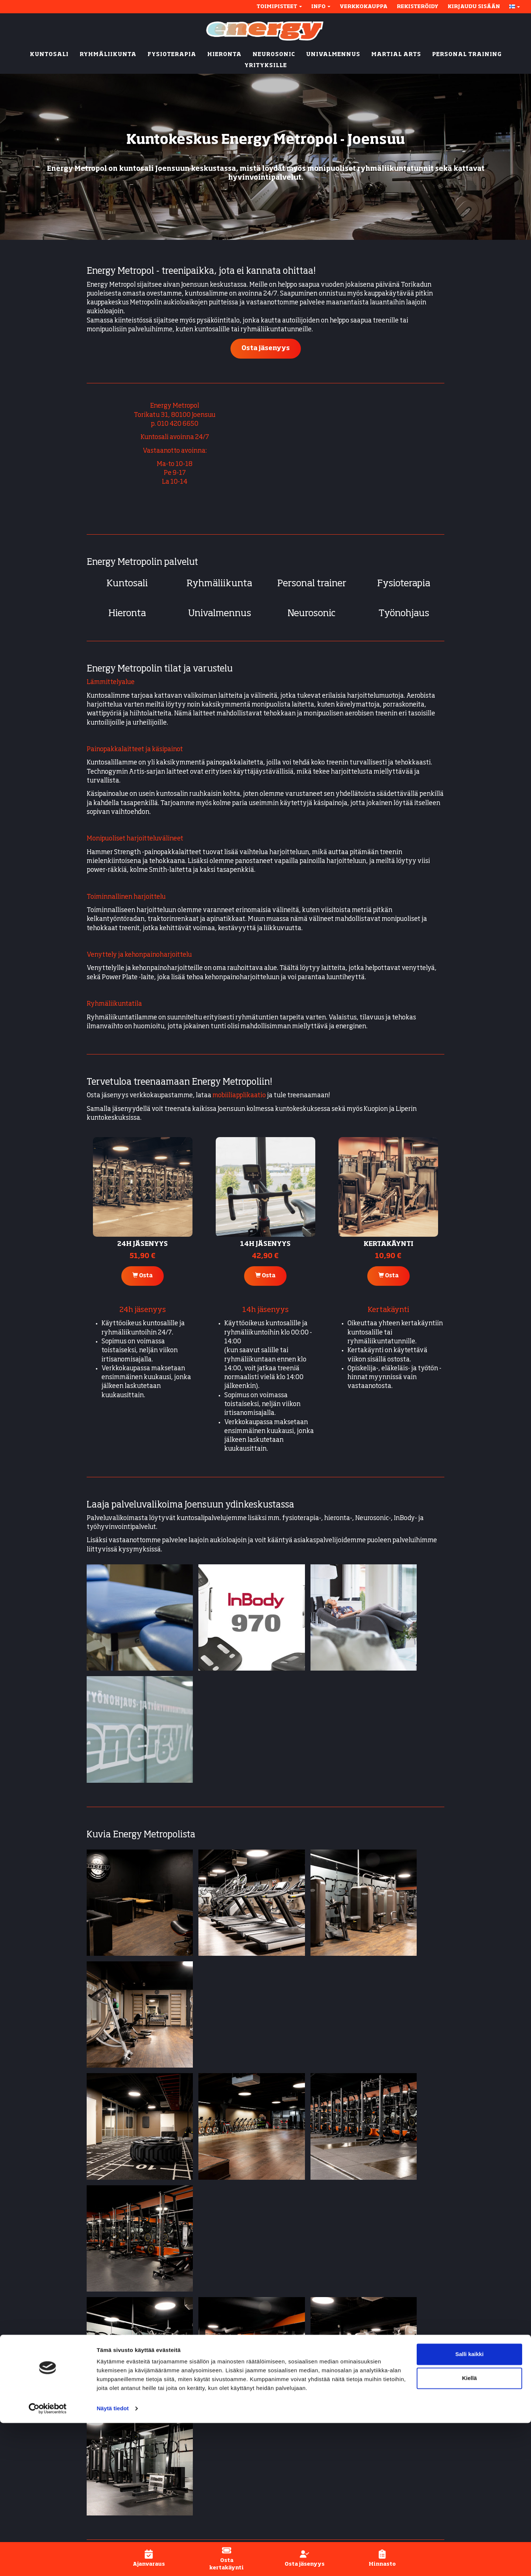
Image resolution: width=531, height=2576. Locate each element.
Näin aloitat (393, 2392)
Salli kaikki (469, 2507)
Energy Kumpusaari (116, 2174)
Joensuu (180, 2383)
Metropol (179, 2401)
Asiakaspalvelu (398, 2446)
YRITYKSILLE (265, 65)
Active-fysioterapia (300, 2473)
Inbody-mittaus (294, 2464)
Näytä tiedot (113, 2561)
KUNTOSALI (49, 54)
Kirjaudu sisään (474, 6)
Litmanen (180, 2441)
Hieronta (127, 613)
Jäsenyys (389, 2401)
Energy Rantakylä (114, 2127)
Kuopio (178, 2424)
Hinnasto (390, 2428)
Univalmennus (219, 613)
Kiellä (469, 2531)
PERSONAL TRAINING (467, 54)
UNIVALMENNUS (333, 54)
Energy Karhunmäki (116, 2114)
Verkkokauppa (364, 6)
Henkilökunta (397, 2437)
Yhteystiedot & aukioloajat (416, 2383)
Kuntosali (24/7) (295, 2383)
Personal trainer (311, 583)
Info (320, 6)
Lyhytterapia (291, 2482)
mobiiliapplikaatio (239, 1095)
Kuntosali (127, 583)
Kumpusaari (184, 2433)
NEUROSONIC (274, 54)
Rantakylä (182, 2410)
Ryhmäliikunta (219, 583)
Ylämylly (191, 2455)
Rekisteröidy (417, 6)
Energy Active (292, 2428)
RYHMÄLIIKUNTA (108, 54)
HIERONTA (224, 54)
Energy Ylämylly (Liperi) (123, 2140)
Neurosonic (312, 613)
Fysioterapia (403, 583)
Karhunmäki (184, 2392)
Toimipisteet (279, 6)
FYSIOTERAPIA (172, 54)
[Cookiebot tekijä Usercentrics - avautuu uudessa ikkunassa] (47, 2561)
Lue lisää (231, 2264)
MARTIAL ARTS (396, 54)
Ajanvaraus (393, 2410)
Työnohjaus (403, 613)
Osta (142, 1275)
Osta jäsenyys (266, 348)
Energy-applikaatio (404, 2419)
